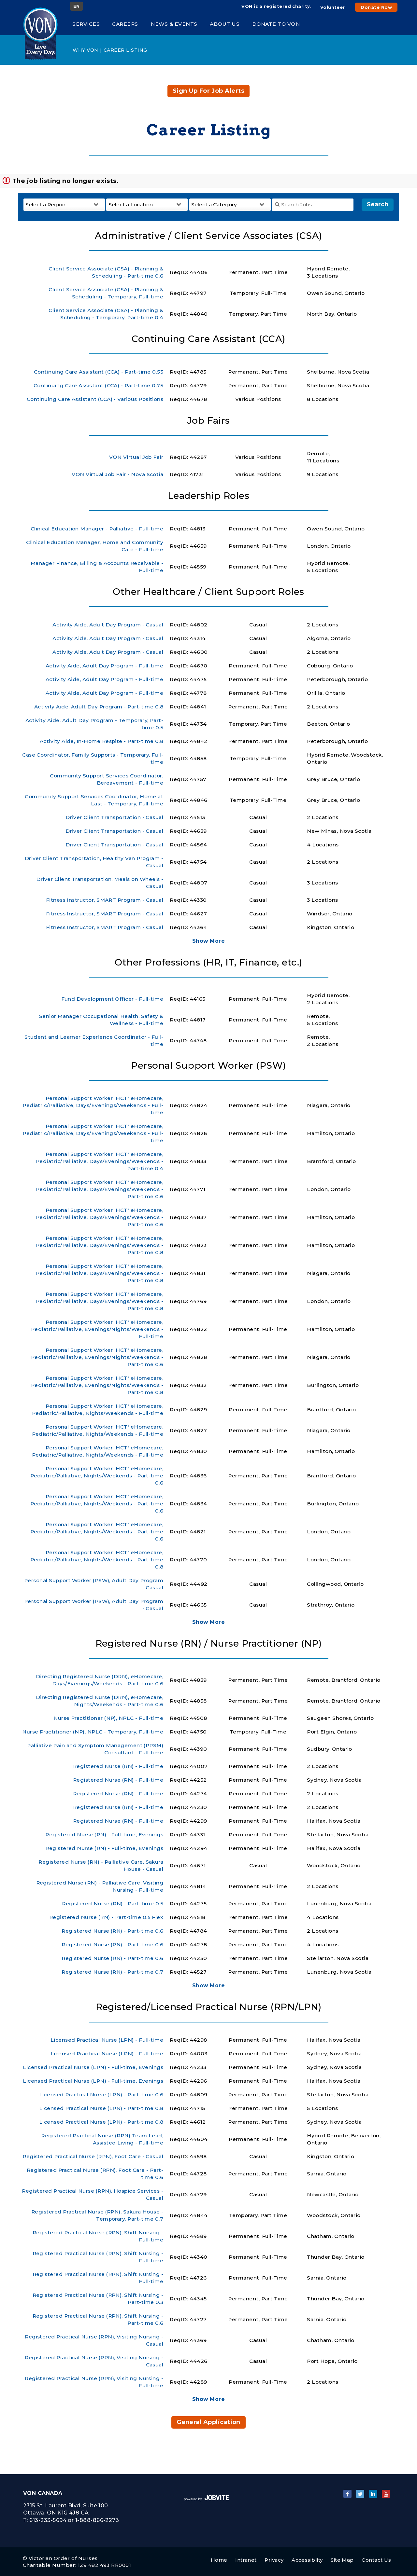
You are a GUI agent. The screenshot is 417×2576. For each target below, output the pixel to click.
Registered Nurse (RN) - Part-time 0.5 (112, 1903)
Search (377, 204)
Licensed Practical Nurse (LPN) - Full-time (107, 2040)
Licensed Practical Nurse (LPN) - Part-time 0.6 (101, 2094)
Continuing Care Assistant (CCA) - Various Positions (95, 399)
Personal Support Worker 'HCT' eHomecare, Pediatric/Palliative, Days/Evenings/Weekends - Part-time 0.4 (99, 1161)
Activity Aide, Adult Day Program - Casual (107, 625)
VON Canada (43, 2493)
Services (86, 24)
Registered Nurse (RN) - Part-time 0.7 (112, 1972)
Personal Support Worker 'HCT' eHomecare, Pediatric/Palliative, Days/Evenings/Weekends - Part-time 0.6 (99, 1189)
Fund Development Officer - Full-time (112, 999)
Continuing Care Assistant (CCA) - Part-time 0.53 (98, 372)
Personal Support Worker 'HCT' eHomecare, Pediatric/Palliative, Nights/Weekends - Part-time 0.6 (97, 1475)
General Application (208, 2422)
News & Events (174, 24)
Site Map (342, 2560)
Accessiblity (307, 2560)
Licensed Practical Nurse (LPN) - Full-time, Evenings (93, 2067)
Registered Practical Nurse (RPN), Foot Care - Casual (92, 2156)
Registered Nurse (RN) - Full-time (118, 1766)
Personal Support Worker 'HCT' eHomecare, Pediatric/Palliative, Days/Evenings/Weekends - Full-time (92, 1105)
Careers (125, 24)
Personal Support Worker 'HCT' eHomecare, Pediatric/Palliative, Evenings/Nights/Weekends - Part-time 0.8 (97, 1385)
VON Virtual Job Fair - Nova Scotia (117, 474)
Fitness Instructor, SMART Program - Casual (105, 900)
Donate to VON (276, 24)
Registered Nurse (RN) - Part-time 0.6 (112, 1931)
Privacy (274, 2560)
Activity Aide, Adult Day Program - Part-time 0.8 (98, 707)
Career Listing (125, 50)
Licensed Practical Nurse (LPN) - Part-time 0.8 (101, 2108)
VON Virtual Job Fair (136, 457)
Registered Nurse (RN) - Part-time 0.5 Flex (106, 1917)
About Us (224, 24)
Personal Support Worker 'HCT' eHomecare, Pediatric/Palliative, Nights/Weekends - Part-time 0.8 (97, 1559)
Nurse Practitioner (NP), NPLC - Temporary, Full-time (92, 1732)
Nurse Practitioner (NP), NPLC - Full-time (108, 1718)
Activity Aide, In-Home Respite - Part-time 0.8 (101, 741)
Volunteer (332, 7)
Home (219, 2560)
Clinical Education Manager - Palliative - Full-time (97, 529)
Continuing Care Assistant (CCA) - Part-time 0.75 (98, 385)
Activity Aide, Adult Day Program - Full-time (104, 666)
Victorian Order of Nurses (63, 2558)
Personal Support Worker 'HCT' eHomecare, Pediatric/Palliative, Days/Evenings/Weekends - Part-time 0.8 (99, 1245)
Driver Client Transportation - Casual (114, 817)
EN (76, 6)
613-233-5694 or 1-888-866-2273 (74, 2520)
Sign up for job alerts (208, 90)
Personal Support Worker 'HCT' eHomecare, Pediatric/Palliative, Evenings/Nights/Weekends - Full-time (97, 1329)
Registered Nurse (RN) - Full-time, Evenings (104, 1834)
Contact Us (376, 2560)
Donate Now (376, 7)
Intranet (246, 2560)
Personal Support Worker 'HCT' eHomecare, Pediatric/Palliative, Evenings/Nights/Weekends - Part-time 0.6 (97, 1357)
